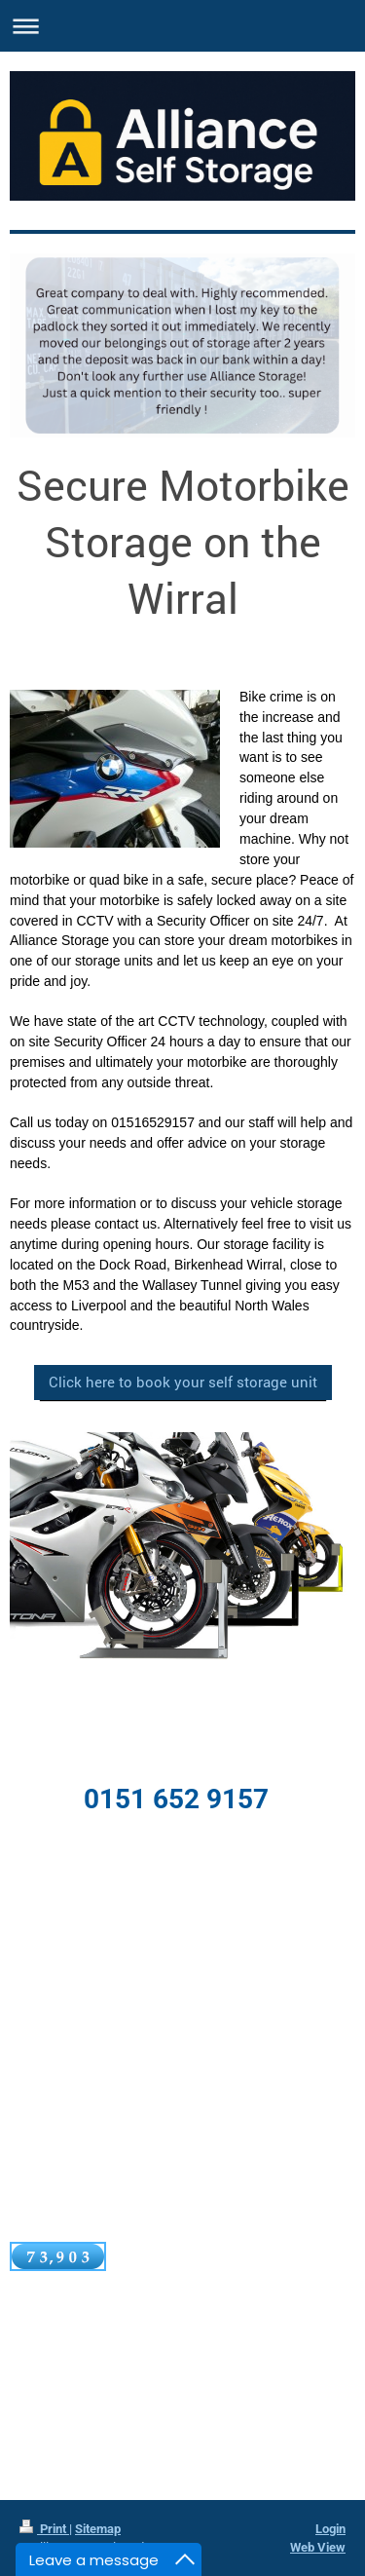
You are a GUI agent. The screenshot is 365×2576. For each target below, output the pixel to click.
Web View (318, 2547)
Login (330, 2528)
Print (44, 2528)
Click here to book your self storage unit (183, 1381)
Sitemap (98, 2528)
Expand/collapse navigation (182, 26)
